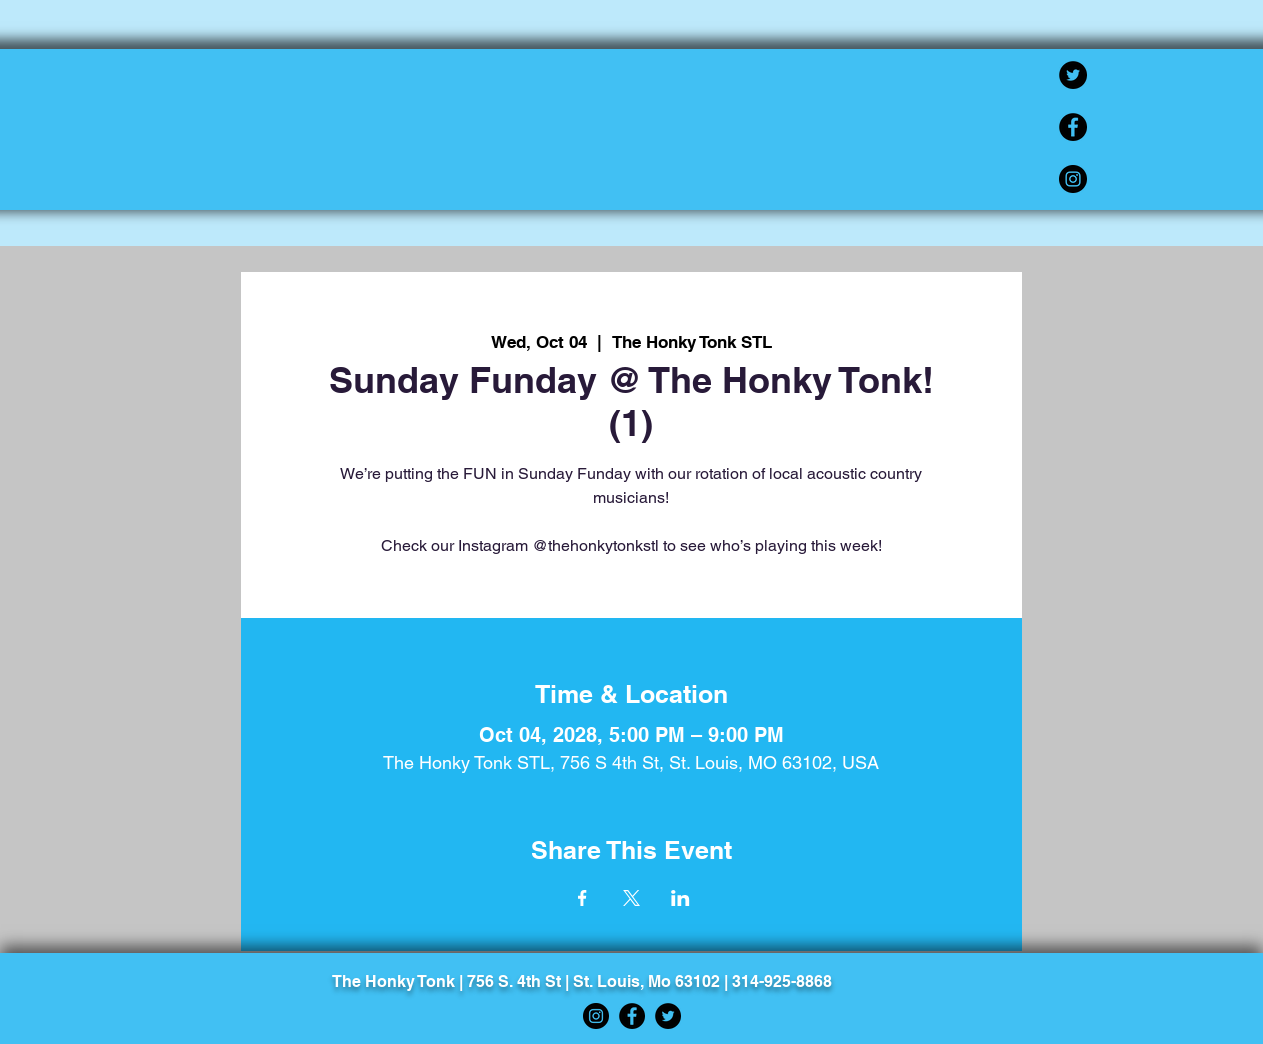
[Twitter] (1073, 75)
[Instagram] (1073, 179)
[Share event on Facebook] (582, 898)
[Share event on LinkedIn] (680, 898)
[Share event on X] (631, 898)
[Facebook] (1073, 127)
